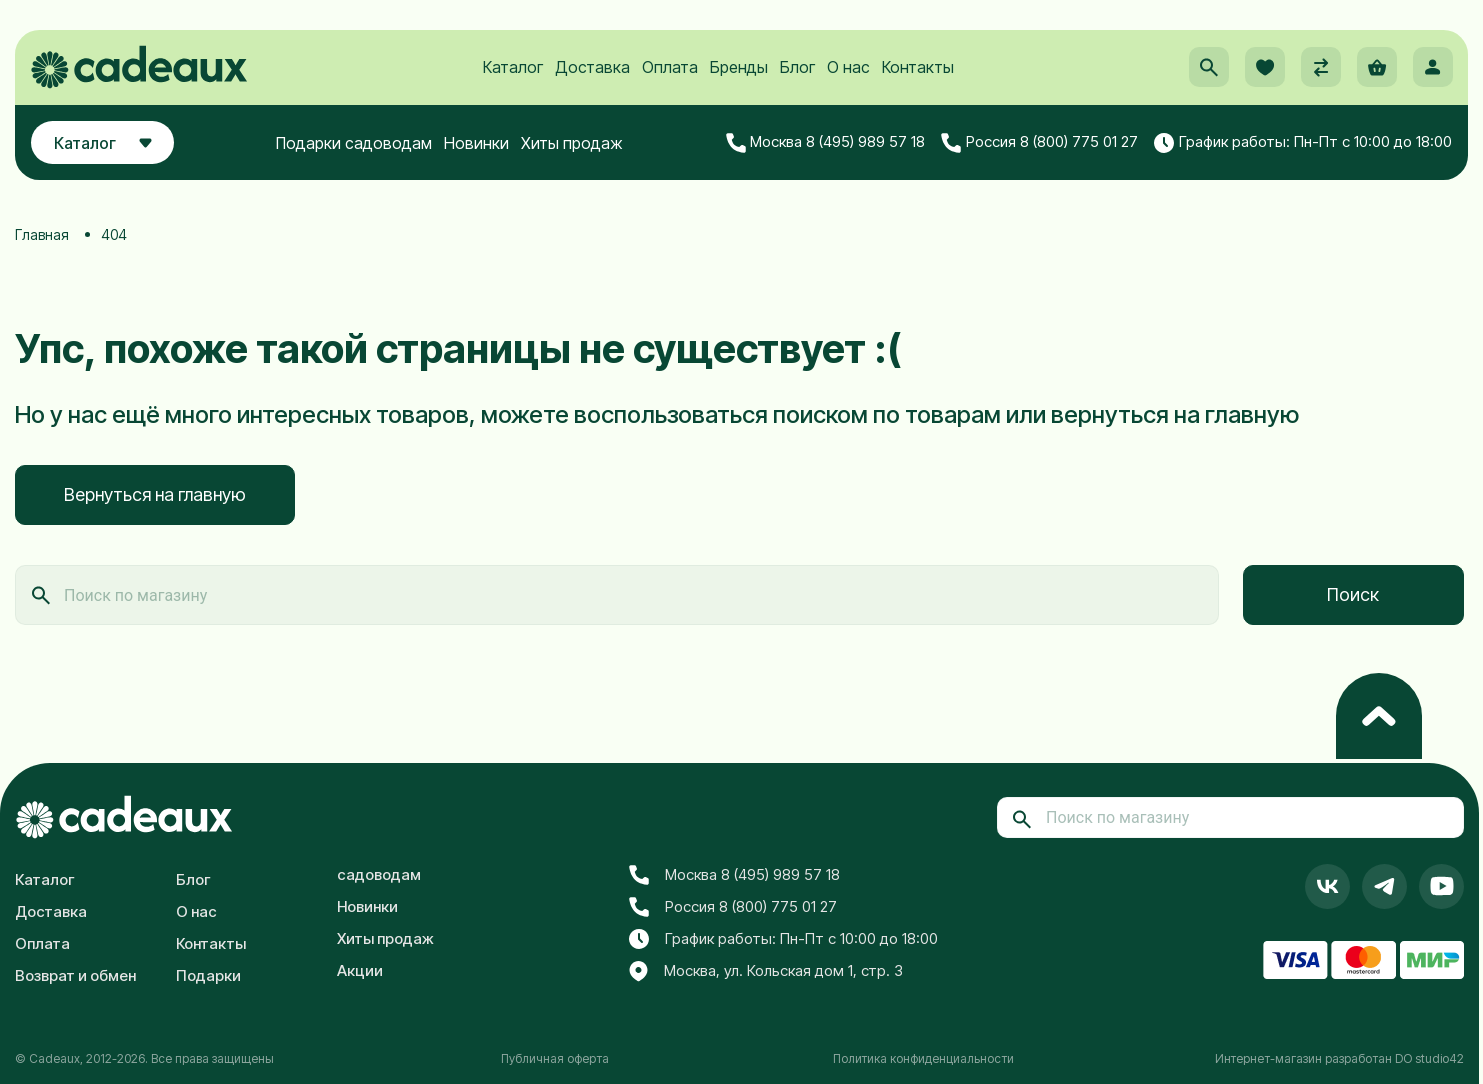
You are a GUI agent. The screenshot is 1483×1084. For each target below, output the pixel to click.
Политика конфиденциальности (923, 1058)
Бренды (739, 71)
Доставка (592, 71)
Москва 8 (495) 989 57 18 (826, 147)
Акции (360, 970)
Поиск (1353, 594)
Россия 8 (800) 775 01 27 (1039, 147)
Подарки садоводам (356, 147)
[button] (1208, 71)
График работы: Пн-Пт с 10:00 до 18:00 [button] (1303, 147)
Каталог (513, 71)
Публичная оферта (555, 1058)
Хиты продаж (574, 147)
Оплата (670, 71)
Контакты (918, 71)
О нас (848, 71)
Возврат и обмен (75, 975)
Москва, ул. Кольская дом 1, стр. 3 (766, 972)
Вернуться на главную (155, 494)
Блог (797, 71)
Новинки (478, 147)
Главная (42, 234)
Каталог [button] (104, 147)
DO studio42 (1429, 1058)
